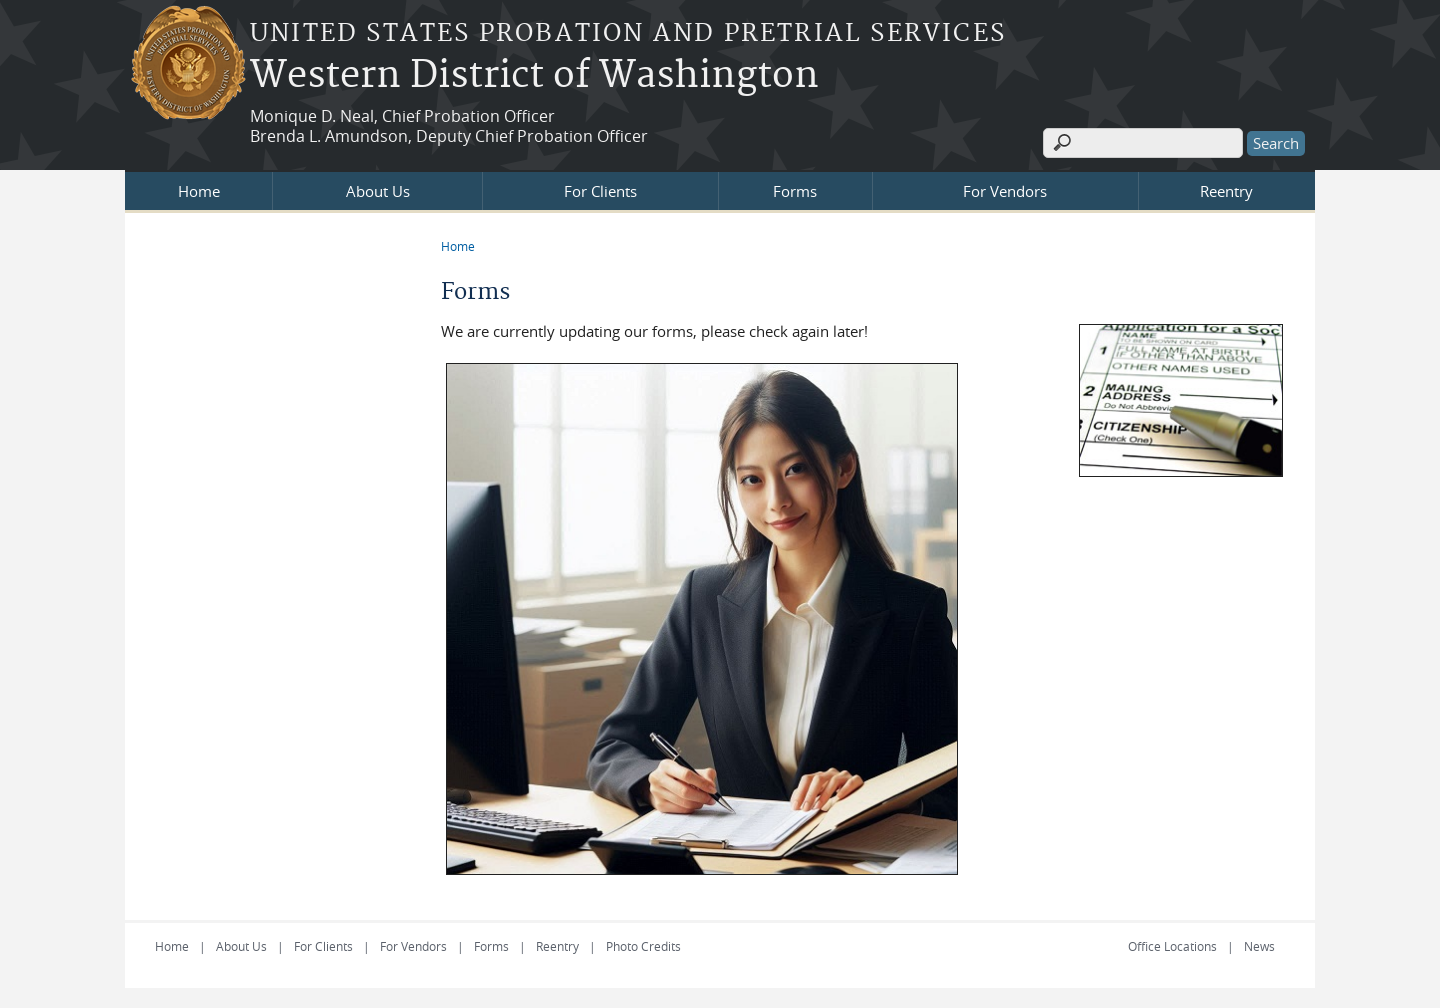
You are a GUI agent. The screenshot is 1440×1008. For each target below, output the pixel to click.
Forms (795, 191)
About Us (378, 191)
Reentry (1226, 191)
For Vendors (1005, 191)
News (1259, 946)
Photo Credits (643, 946)
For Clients (600, 191)
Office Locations (1172, 946)
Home (199, 191)
